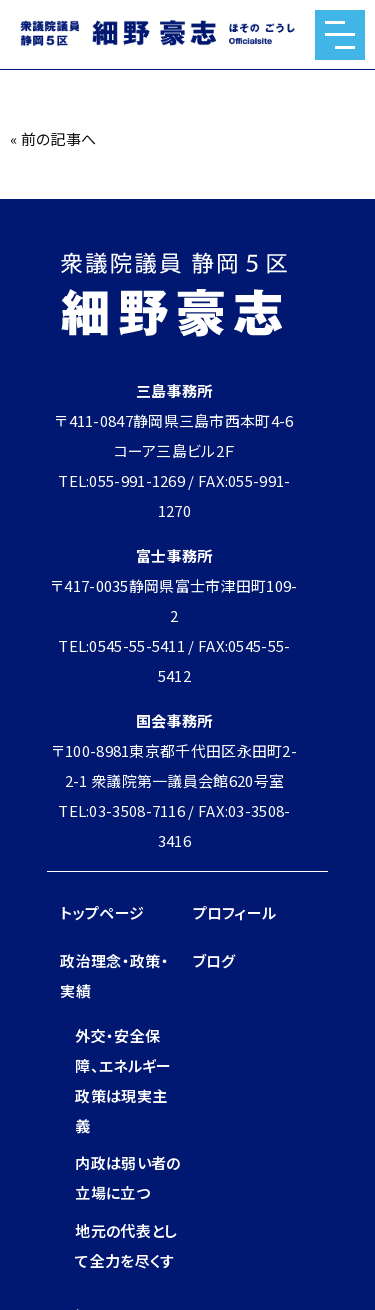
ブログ (214, 960)
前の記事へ (59, 138)
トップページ (102, 912)
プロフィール (235, 912)
